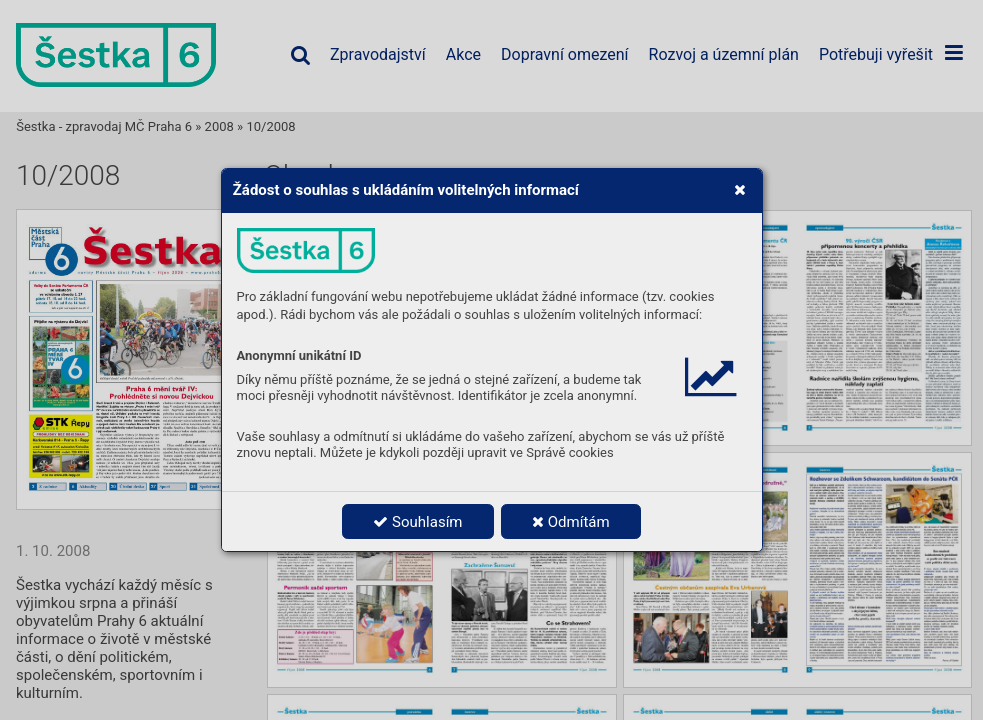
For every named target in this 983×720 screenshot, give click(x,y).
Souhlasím (417, 522)
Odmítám (571, 522)
